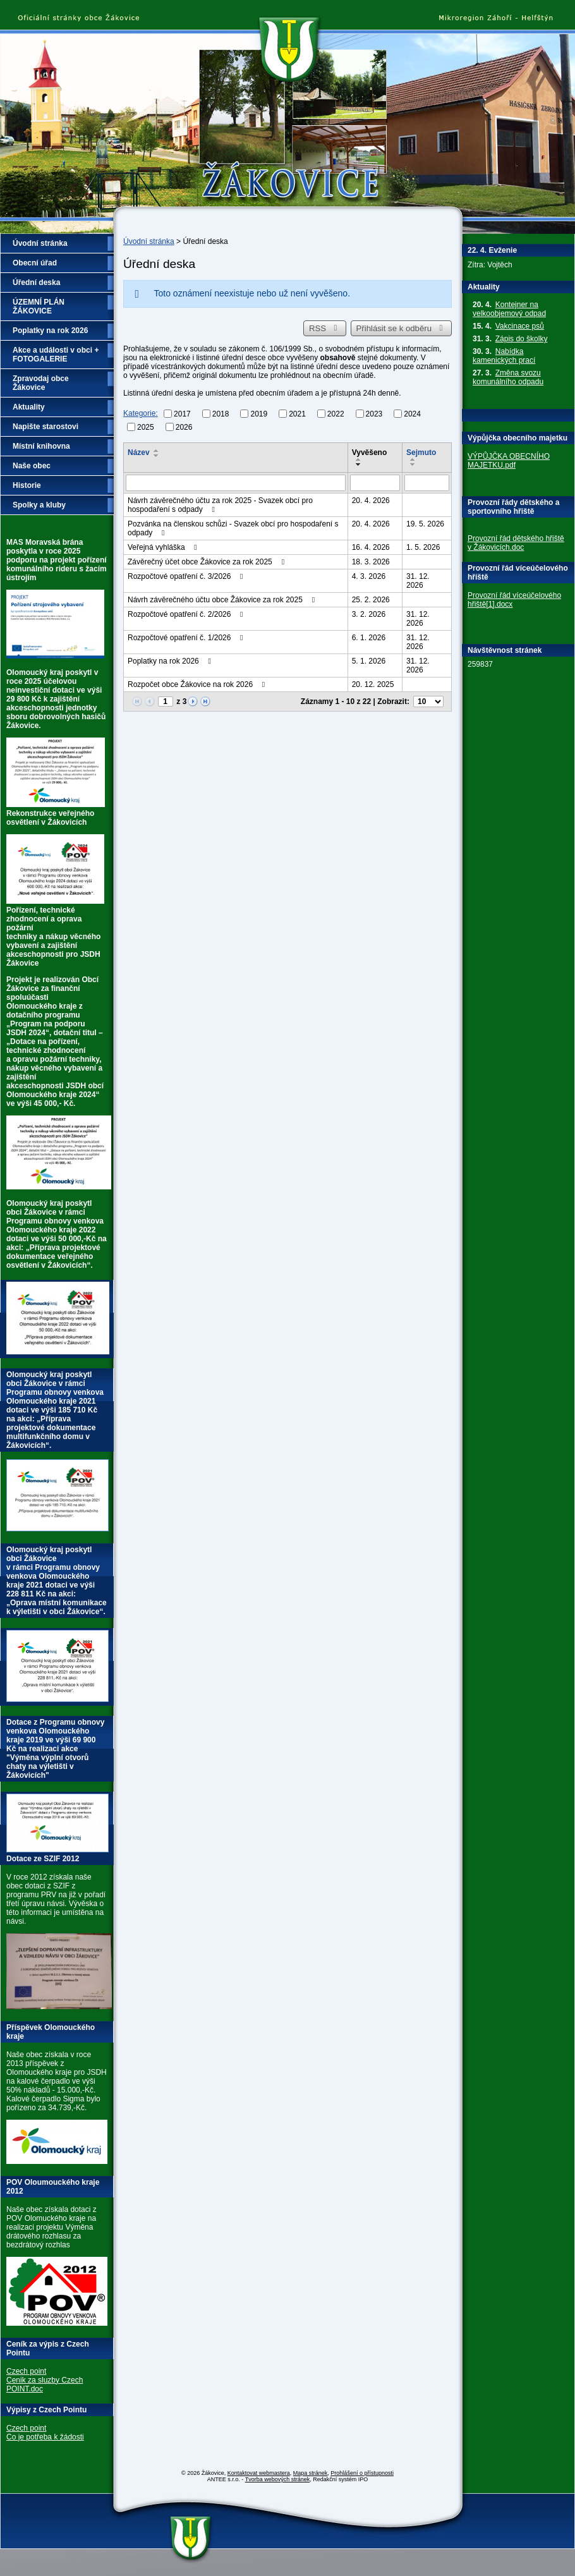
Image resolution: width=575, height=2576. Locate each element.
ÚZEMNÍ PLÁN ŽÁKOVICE (38, 306)
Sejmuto (421, 452)
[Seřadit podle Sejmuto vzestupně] (413, 459)
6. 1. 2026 (368, 637)
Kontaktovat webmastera (258, 2473)
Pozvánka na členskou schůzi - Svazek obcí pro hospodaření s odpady (233, 528)
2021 (297, 414)
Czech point (26, 2371)
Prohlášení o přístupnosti (362, 2473)
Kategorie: (140, 413)
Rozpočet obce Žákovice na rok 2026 (198, 684)
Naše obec (32, 465)
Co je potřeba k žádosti (45, 2437)
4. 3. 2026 (368, 576)
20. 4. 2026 (371, 500)
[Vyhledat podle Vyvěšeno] (375, 483)
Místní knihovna (41, 446)
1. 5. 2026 (423, 547)
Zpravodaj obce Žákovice (41, 383)
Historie (27, 485)
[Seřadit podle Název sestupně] (157, 455)
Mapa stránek (310, 2473)
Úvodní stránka (148, 241)
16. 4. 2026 (371, 547)
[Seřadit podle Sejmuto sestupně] (413, 464)
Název (139, 452)
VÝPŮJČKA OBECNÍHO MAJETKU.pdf (509, 461)
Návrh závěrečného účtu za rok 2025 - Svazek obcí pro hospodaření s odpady (220, 505)
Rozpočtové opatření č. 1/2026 (187, 637)
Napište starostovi (45, 426)
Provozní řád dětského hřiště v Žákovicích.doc (516, 543)
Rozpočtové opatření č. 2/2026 (187, 614)
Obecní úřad (35, 262)
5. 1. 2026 (368, 661)
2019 (258, 414)
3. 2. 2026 (368, 614)
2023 (374, 414)
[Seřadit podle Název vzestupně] (157, 450)
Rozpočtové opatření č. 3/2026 (187, 576)
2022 (335, 414)
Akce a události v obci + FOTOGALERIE (56, 354)
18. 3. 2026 (371, 561)
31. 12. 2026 (418, 581)
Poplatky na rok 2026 (171, 661)
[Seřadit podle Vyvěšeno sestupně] (359, 464)
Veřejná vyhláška (164, 547)
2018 (220, 414)
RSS (325, 328)
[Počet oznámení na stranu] (428, 701)
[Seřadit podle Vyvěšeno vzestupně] (359, 459)
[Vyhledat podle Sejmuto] (426, 483)
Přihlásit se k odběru (401, 328)
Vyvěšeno (369, 452)
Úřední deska (36, 282)
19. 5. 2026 (425, 523)
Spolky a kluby (39, 505)
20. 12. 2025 (373, 684)
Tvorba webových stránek (277, 2479)
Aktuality (29, 407)
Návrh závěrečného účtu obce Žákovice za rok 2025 (223, 599)
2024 (412, 414)
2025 (145, 426)
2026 (184, 426)
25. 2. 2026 (371, 599)
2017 (182, 414)
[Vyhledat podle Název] (236, 483)
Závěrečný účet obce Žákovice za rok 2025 (208, 561)
